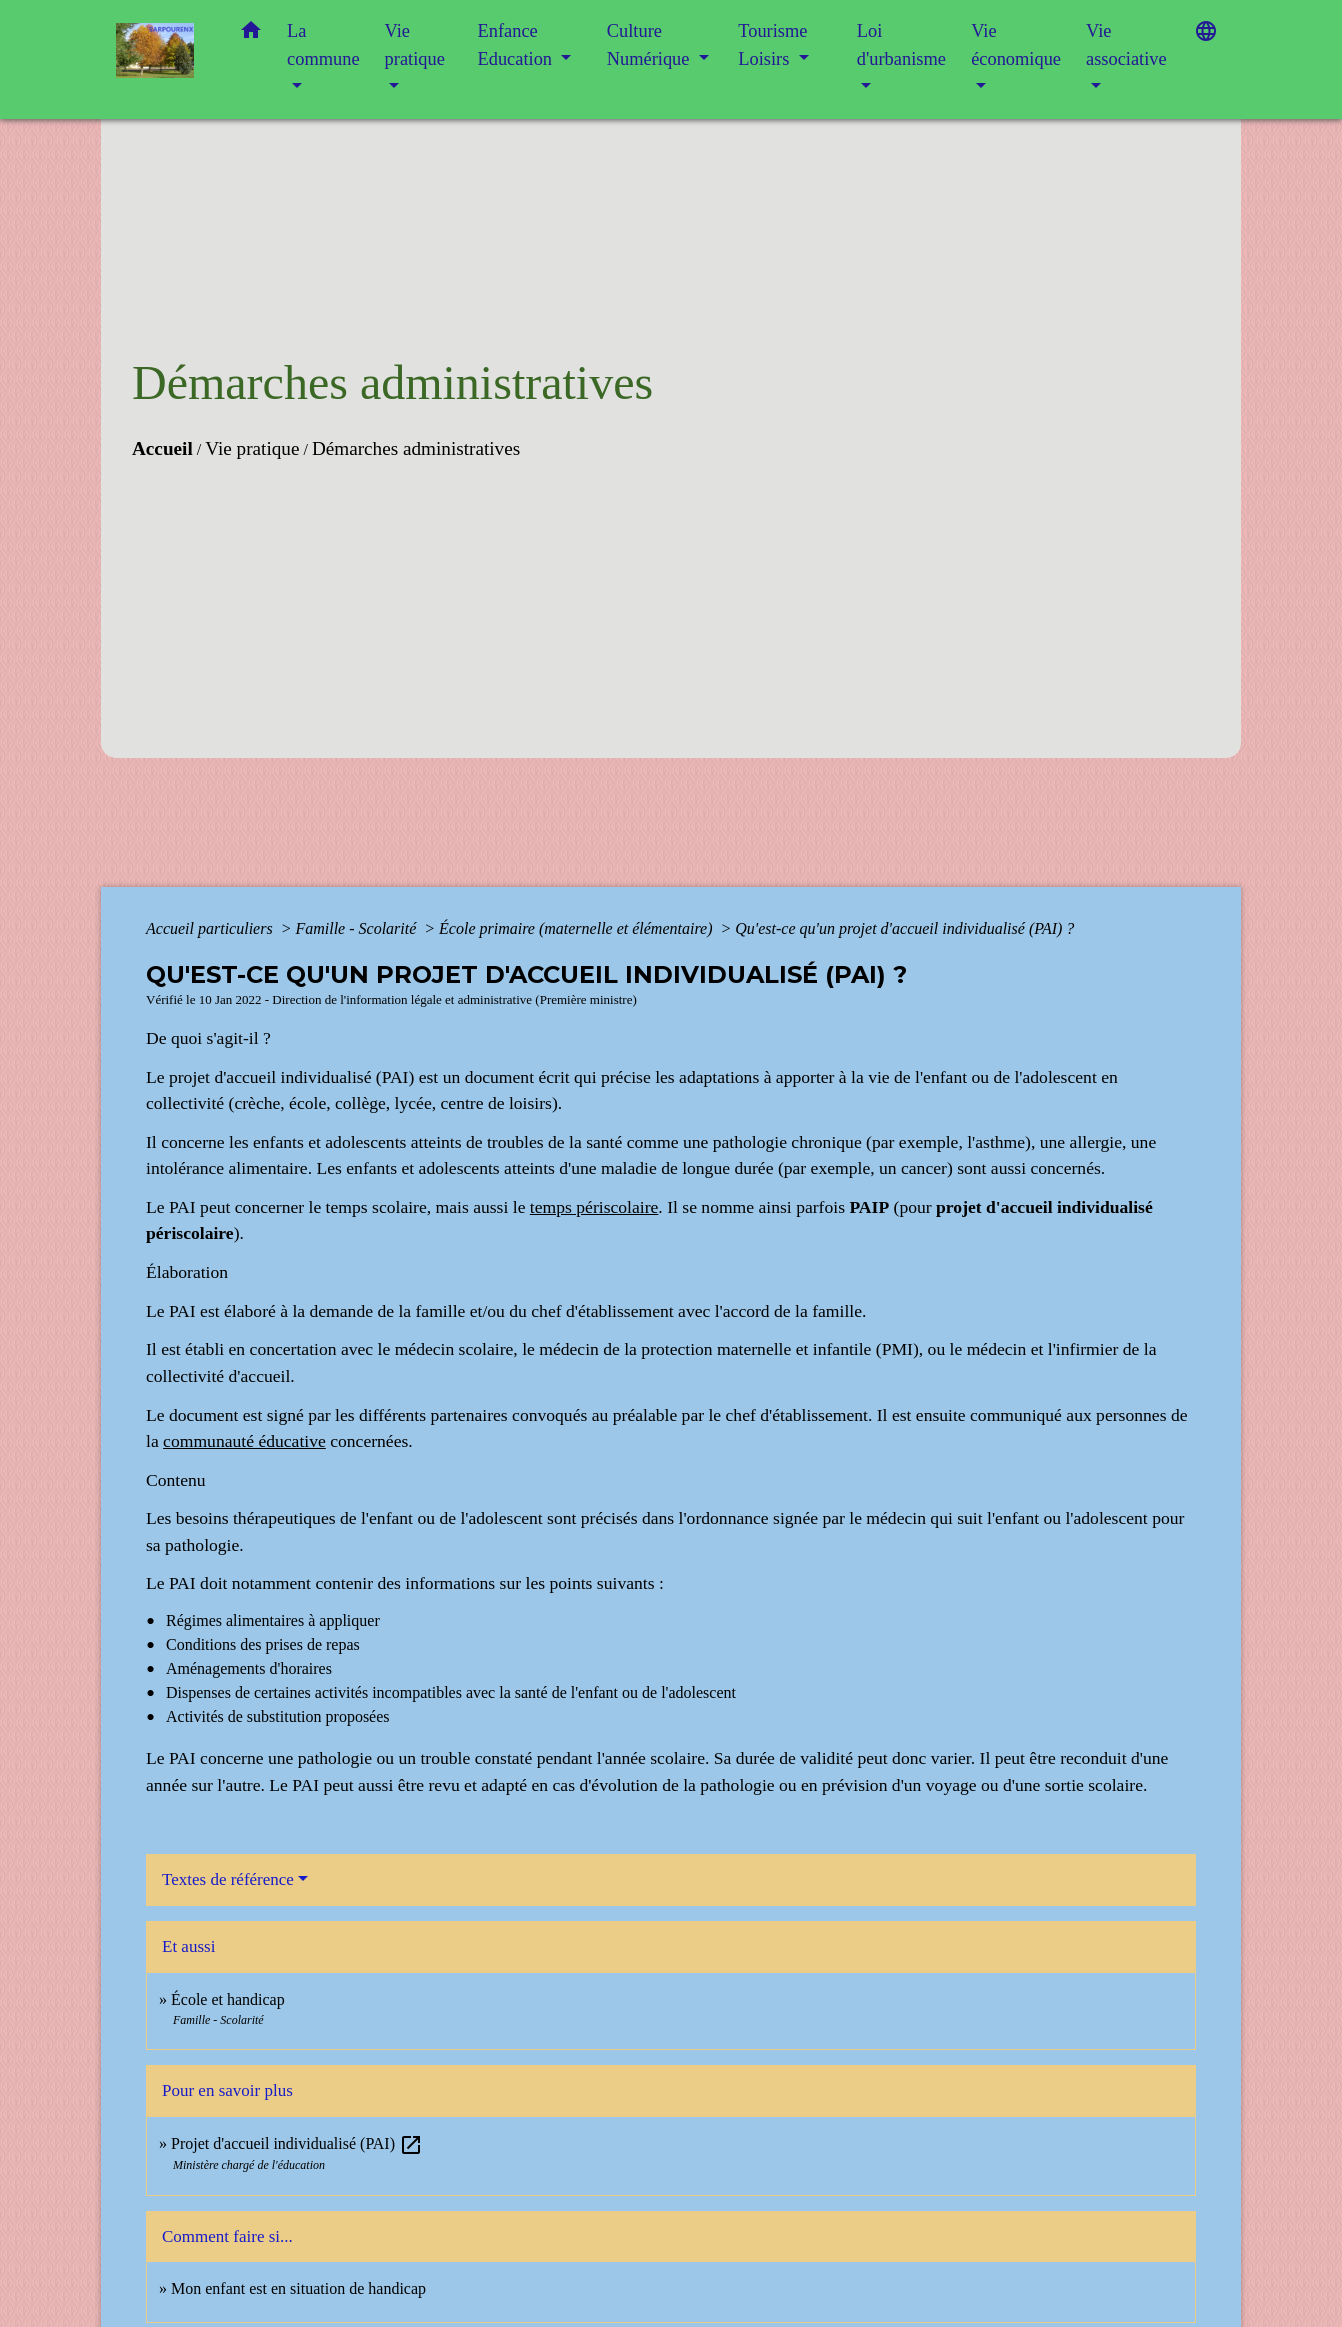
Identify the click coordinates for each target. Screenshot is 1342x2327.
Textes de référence (228, 1879)
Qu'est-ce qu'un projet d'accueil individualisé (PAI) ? (904, 928)
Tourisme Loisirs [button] (772, 45)
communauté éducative (244, 1441)
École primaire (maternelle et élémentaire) (577, 928)
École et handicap (228, 1999)
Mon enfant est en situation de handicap (298, 2288)
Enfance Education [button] (517, 45)
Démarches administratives (416, 448)
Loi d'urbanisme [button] (901, 45)
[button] (251, 34)
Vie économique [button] (1016, 45)
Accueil (162, 448)
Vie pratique (252, 448)
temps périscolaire (594, 1207)
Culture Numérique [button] (650, 45)
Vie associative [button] (1126, 45)
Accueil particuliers (211, 928)
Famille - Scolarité (357, 928)
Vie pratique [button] (415, 45)
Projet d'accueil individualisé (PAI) (297, 2143)
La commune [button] (323, 45)
